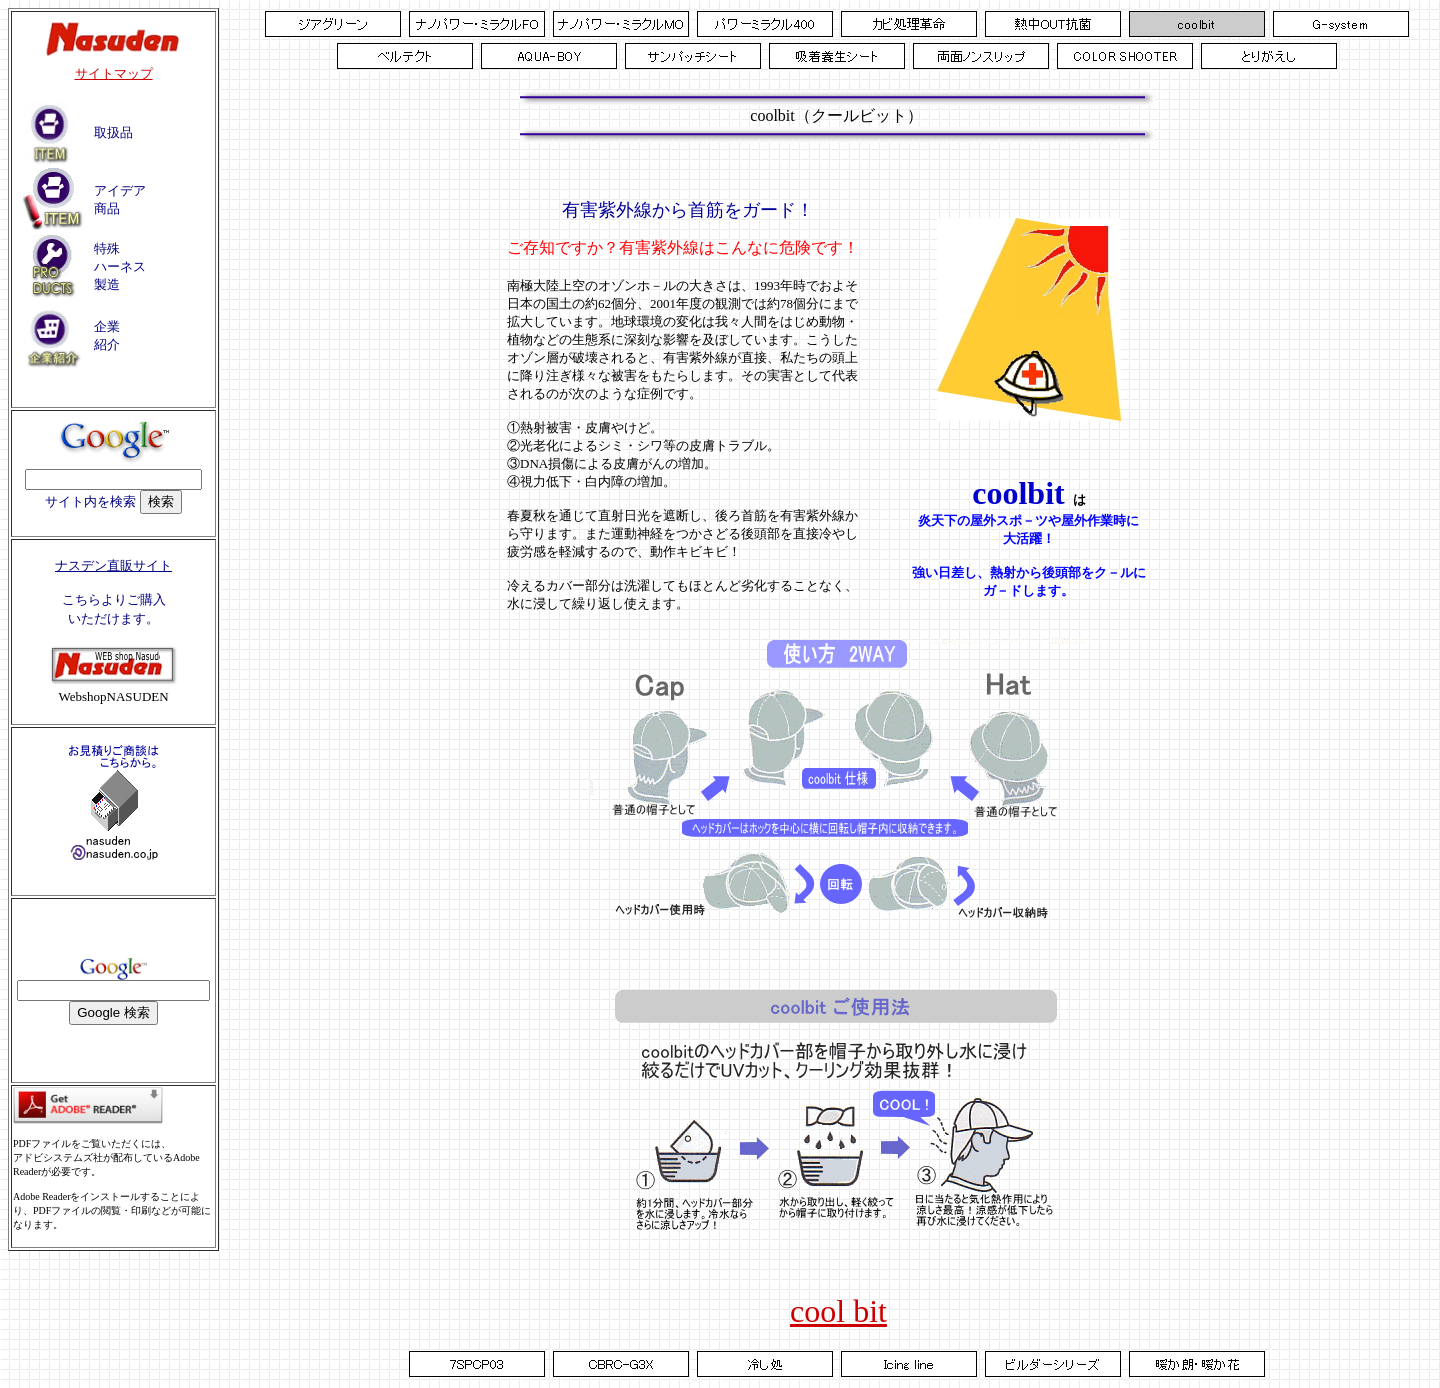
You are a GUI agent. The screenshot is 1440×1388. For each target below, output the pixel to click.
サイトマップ (114, 73)
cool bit (838, 1311)
